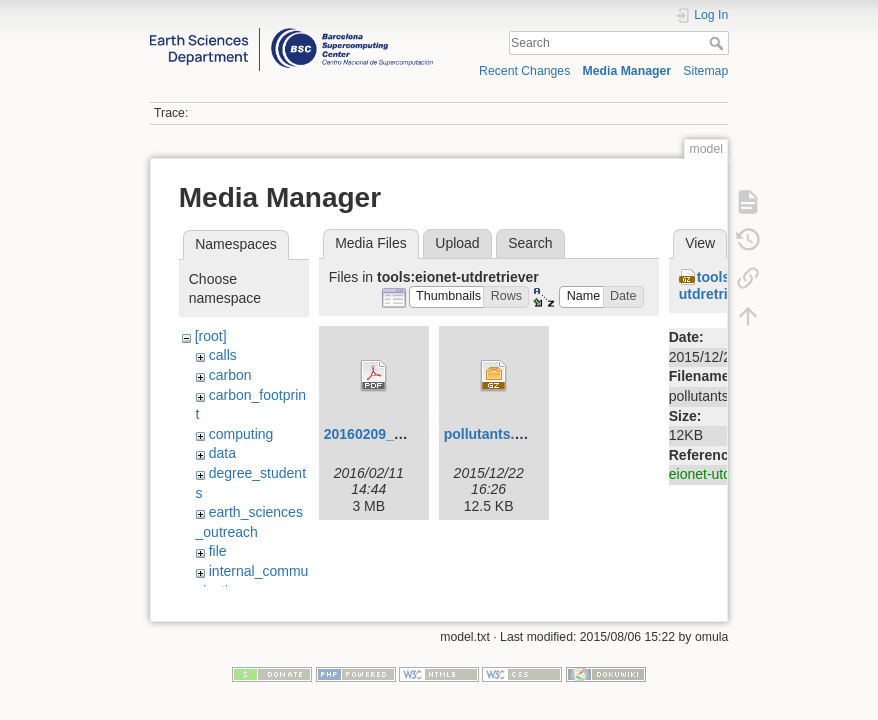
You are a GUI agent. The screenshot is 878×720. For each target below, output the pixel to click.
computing (241, 434)
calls (223, 355)
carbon (230, 375)
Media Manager (627, 71)
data (222, 453)
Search (718, 43)
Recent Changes (524, 71)
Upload (457, 243)
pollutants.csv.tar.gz (511, 434)
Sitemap (705, 71)
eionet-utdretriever (726, 474)
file (218, 551)
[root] (211, 336)
